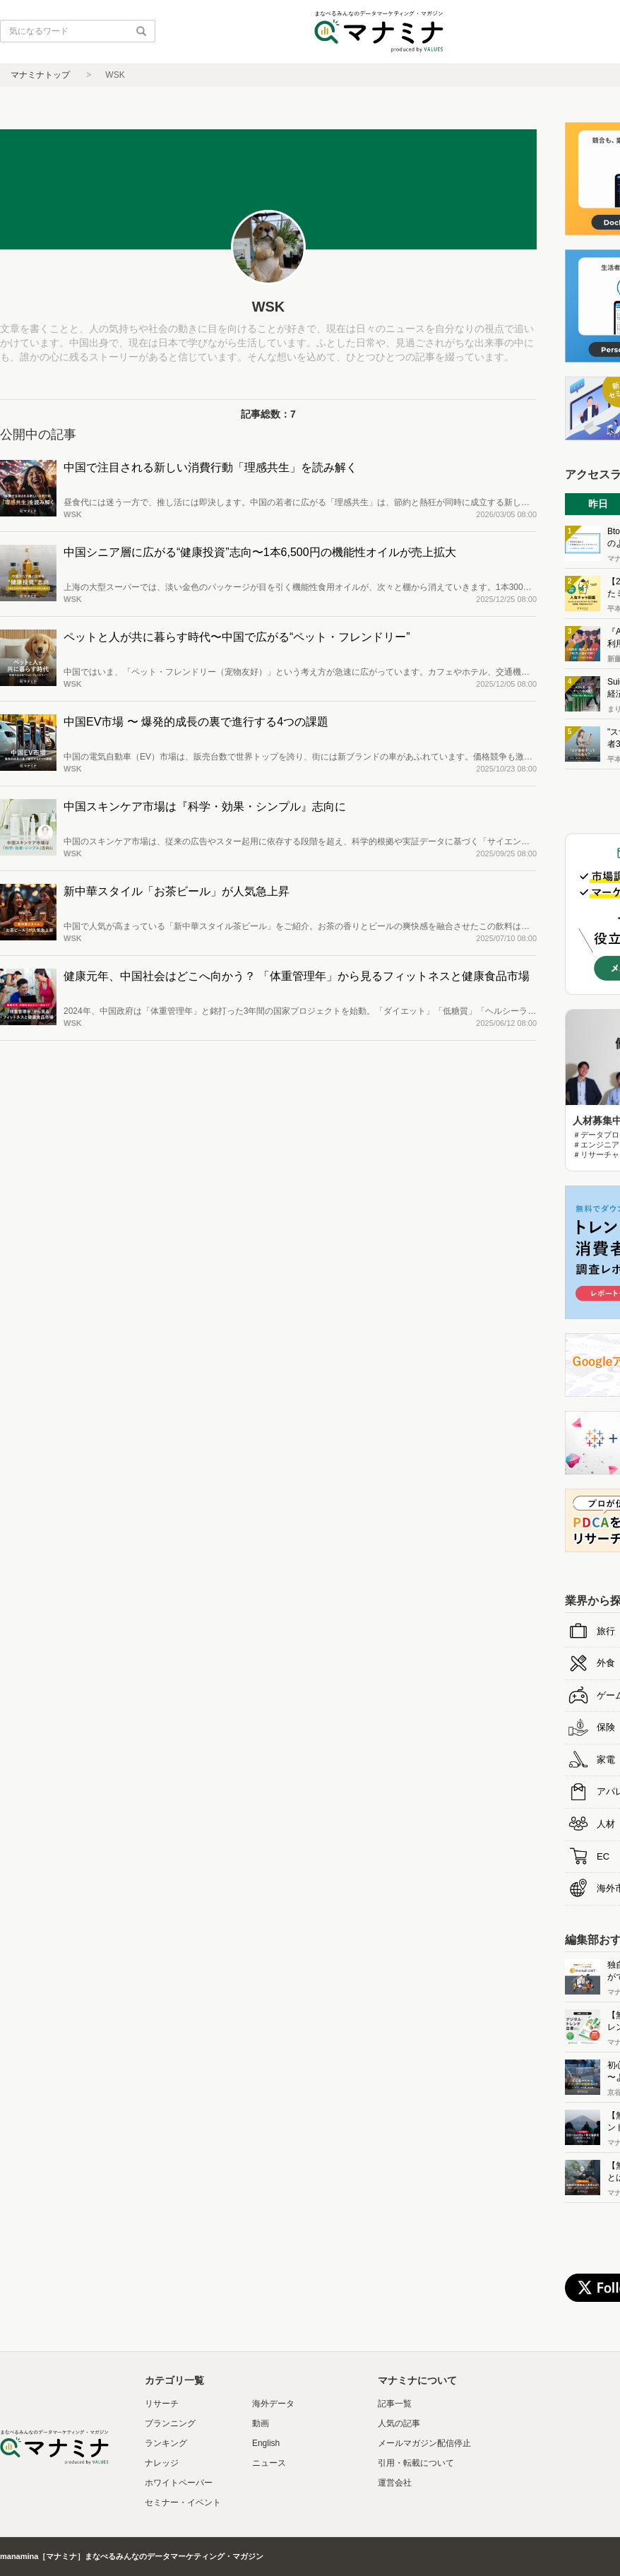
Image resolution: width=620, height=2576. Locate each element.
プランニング (170, 2423)
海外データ (273, 2404)
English (266, 2443)
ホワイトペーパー (179, 2483)
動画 (260, 2423)
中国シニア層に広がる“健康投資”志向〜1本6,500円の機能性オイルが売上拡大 (260, 552)
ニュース (269, 2463)
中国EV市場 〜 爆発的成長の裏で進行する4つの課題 (196, 722)
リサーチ (162, 2404)
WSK (73, 514)
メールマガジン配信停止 (424, 2443)
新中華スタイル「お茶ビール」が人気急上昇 (177, 891)
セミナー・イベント (183, 2502)
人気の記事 (399, 2423)
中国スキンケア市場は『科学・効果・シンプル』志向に (205, 806)
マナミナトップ (40, 75)
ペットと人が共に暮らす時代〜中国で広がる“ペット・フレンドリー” (237, 637)
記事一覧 (395, 2404)
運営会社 (395, 2483)
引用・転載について (416, 2463)
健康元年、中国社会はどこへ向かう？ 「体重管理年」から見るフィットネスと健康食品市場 (297, 976)
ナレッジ (162, 2463)
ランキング (166, 2443)
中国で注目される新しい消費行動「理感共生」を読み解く (210, 467)
